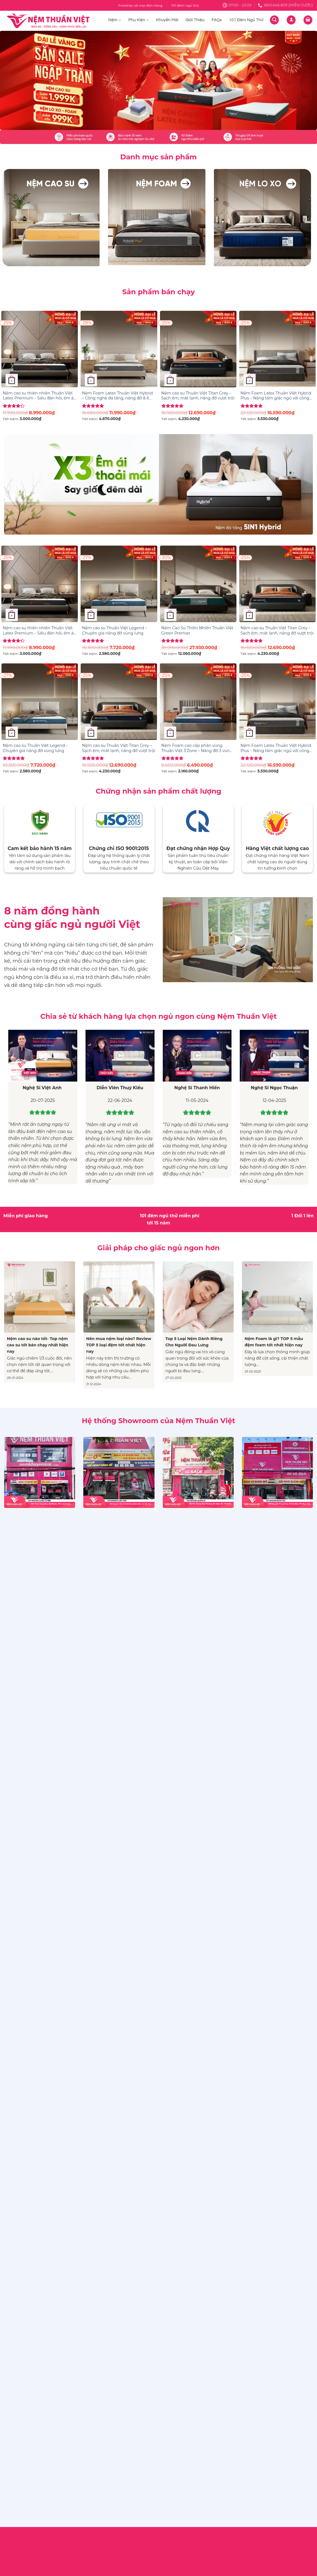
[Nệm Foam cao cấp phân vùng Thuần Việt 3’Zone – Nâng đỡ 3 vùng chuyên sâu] (198, 701)
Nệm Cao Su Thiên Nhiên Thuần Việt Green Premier (197, 630)
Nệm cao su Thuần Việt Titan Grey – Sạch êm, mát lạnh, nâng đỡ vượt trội (198, 396)
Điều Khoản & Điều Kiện (107, 1544)
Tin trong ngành (179, 1581)
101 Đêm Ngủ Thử (246, 20)
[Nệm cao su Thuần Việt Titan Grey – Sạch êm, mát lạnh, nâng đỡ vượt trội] (198, 349)
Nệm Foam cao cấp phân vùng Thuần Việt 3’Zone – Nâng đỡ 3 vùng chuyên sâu (197, 748)
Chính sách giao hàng (105, 1564)
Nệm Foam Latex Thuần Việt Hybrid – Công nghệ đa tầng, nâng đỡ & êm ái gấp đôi (117, 396)
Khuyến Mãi (167, 20)
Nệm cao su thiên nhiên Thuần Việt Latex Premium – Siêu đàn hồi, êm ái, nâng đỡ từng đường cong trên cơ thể (39, 396)
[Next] (306, 1329)
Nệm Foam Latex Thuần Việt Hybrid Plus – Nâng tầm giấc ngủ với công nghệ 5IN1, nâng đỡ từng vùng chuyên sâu (276, 396)
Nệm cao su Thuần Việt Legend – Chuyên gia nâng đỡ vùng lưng (114, 630)
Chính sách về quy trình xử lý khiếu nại (118, 1587)
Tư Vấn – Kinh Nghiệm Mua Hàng (196, 1571)
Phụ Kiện (138, 20)
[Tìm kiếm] (274, 19)
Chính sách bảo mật (103, 1601)
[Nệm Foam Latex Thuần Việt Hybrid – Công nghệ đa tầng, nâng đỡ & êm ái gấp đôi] (119, 349)
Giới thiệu (172, 1551)
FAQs (217, 20)
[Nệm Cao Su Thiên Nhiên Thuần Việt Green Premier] (198, 584)
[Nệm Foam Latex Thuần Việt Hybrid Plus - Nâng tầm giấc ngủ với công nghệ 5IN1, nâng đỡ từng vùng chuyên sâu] (277, 349)
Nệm (114, 20)
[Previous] (11, 1329)
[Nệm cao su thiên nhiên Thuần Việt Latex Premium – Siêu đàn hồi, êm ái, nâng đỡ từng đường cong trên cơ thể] (39, 349)
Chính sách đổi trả (101, 1574)
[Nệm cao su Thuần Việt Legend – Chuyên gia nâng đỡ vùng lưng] (119, 584)
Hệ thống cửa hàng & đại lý (190, 1591)
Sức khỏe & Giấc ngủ (183, 1561)
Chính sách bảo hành (104, 1554)
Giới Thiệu (195, 20)
